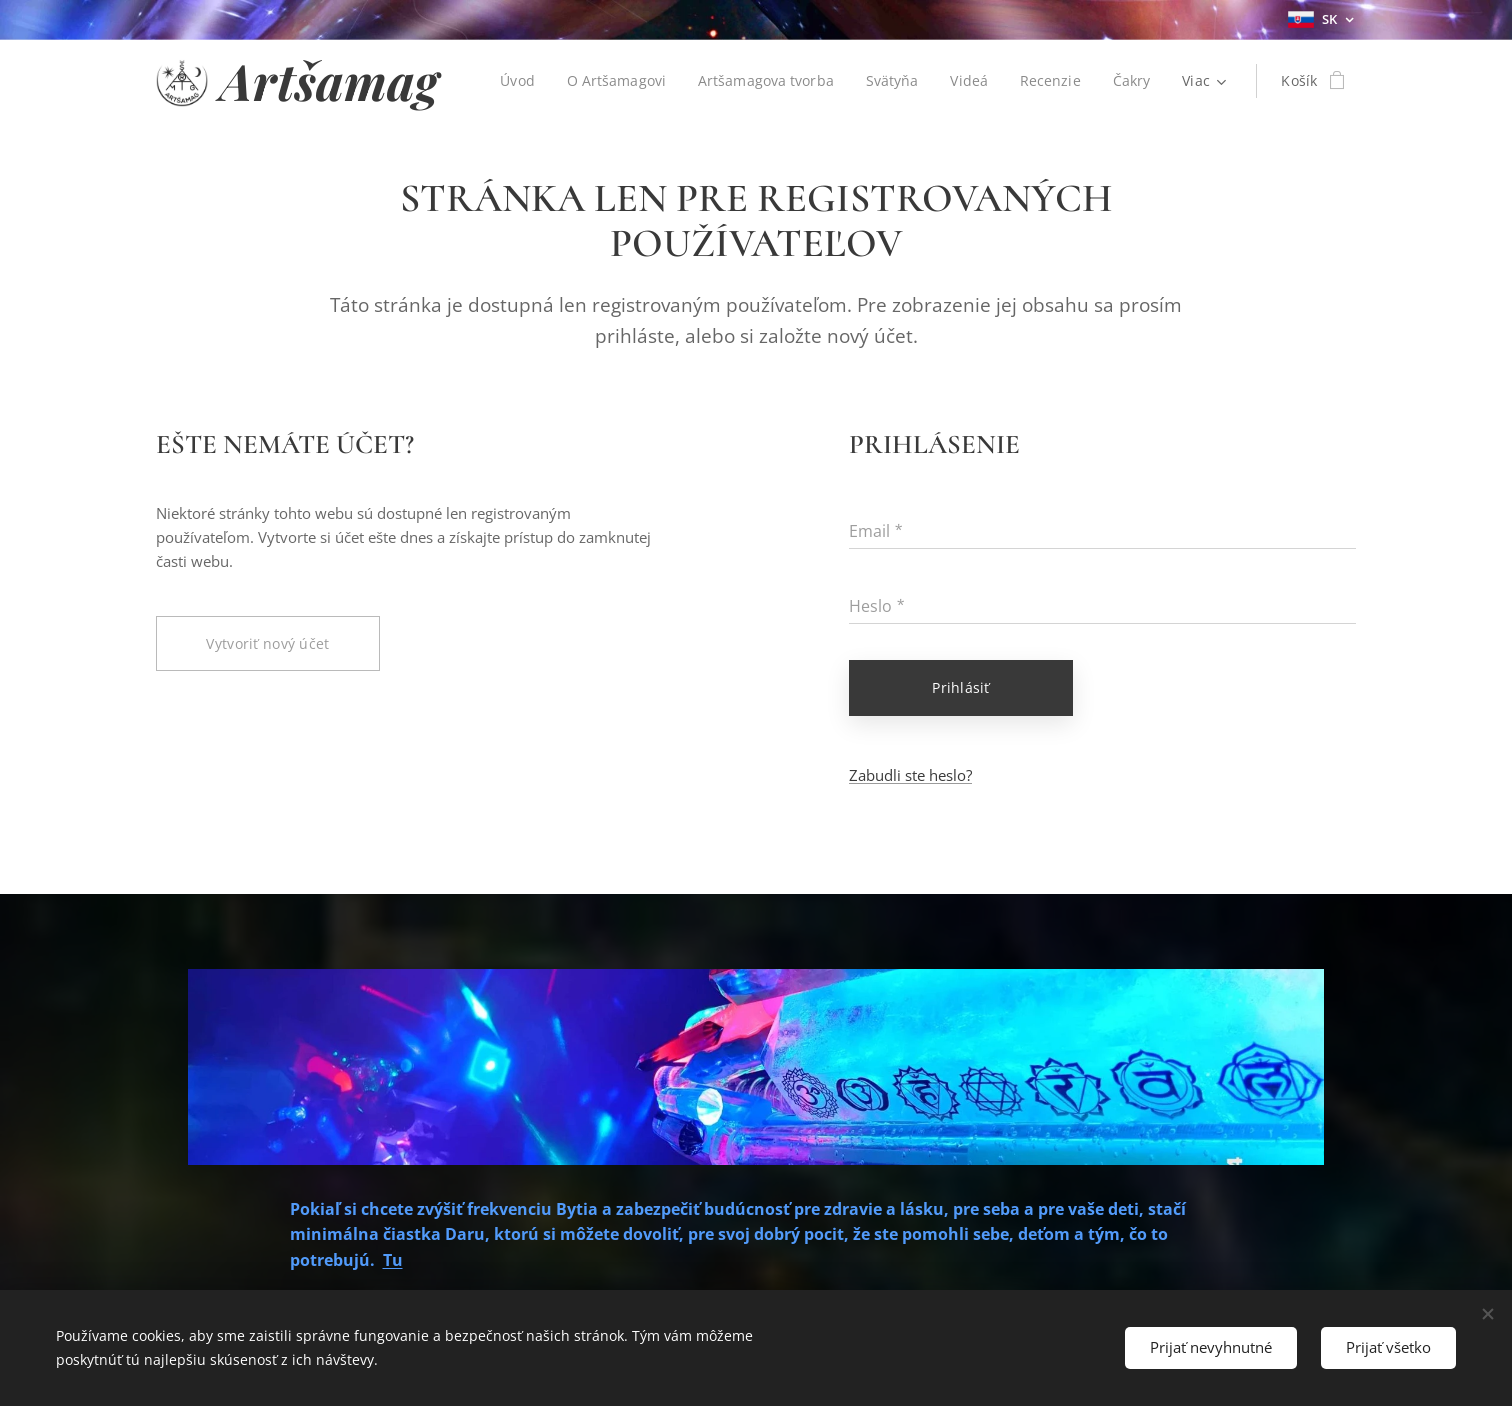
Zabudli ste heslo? (910, 775)
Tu (393, 1260)
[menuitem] (512, 81)
